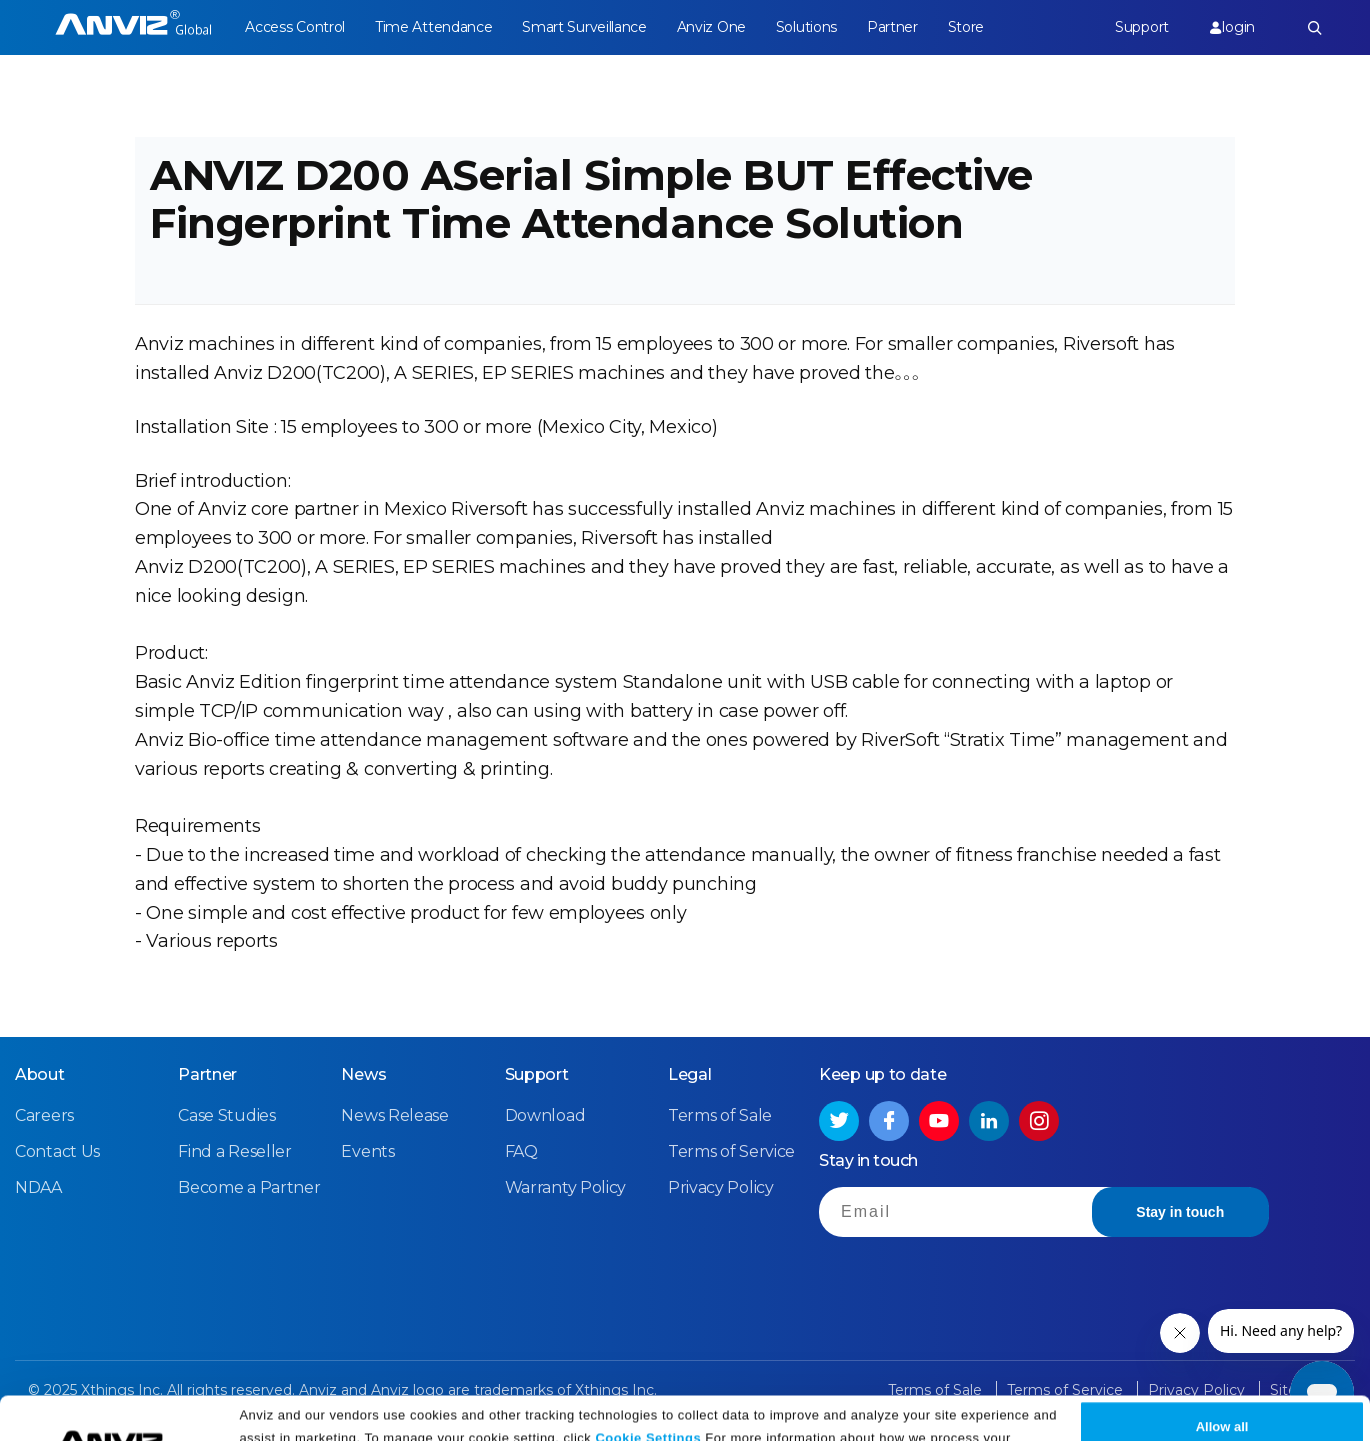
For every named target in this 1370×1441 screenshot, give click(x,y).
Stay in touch (1180, 1212)
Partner (892, 27)
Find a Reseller (235, 1151)
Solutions (806, 27)
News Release (394, 1115)
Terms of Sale (720, 1115)
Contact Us (57, 1151)
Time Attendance (434, 27)
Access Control (295, 27)
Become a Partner (249, 1187)
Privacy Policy (534, 1418)
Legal (690, 1074)
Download (545, 1115)
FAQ (521, 1151)
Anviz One (711, 27)
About (40, 1074)
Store (966, 27)
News (363, 1074)
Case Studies (226, 1115)
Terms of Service (731, 1151)
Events (367, 1151)
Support (1142, 27)
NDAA (38, 1187)
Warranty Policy (566, 1187)
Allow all (1222, 1383)
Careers (44, 1115)
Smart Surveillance (584, 27)
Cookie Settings (648, 1393)
